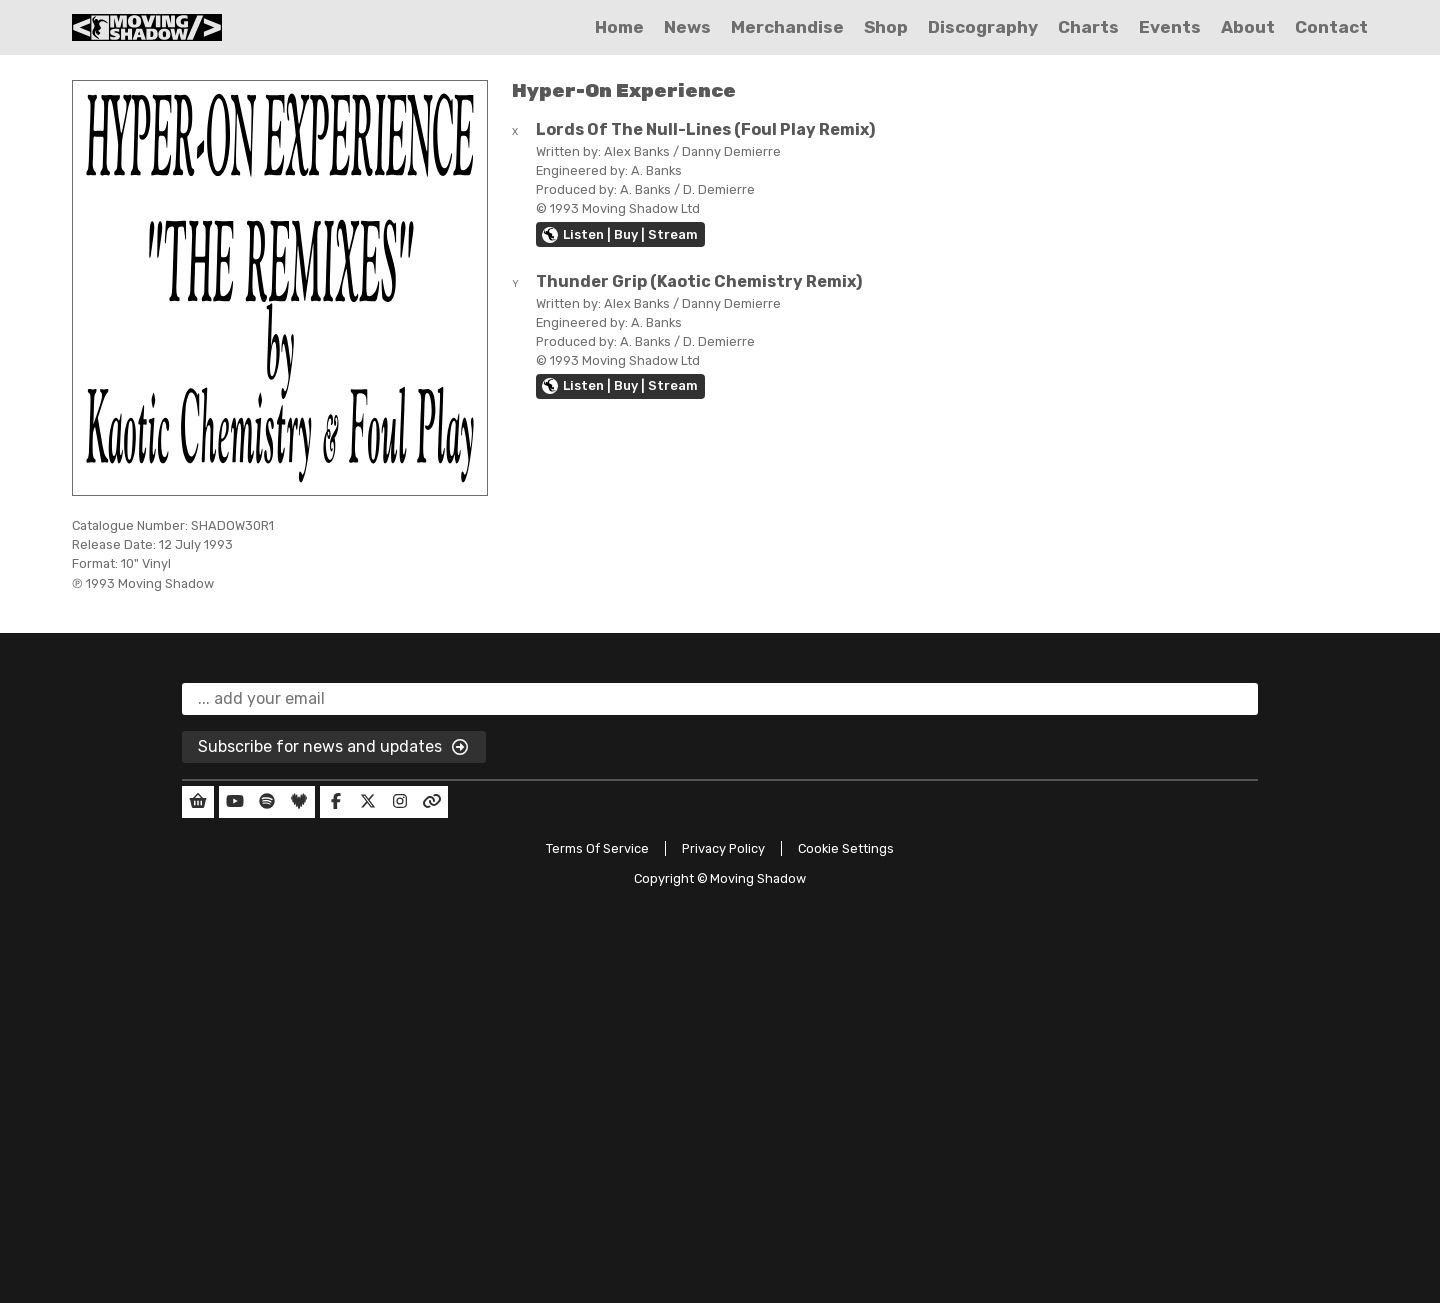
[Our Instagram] (400, 802)
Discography (983, 27)
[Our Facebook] (336, 802)
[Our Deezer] (299, 802)
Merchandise (787, 27)
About (1248, 27)
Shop (886, 27)
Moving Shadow (758, 878)
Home (619, 27)
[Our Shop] (198, 802)
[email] (720, 699)
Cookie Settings (846, 848)
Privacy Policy (723, 848)
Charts (1088, 27)
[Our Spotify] (267, 802)
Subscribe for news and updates (334, 747)
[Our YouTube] (235, 802)
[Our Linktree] (432, 802)
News (687, 27)
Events (1170, 27)
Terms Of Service (597, 848)
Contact (1331, 27)
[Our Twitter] (368, 802)
